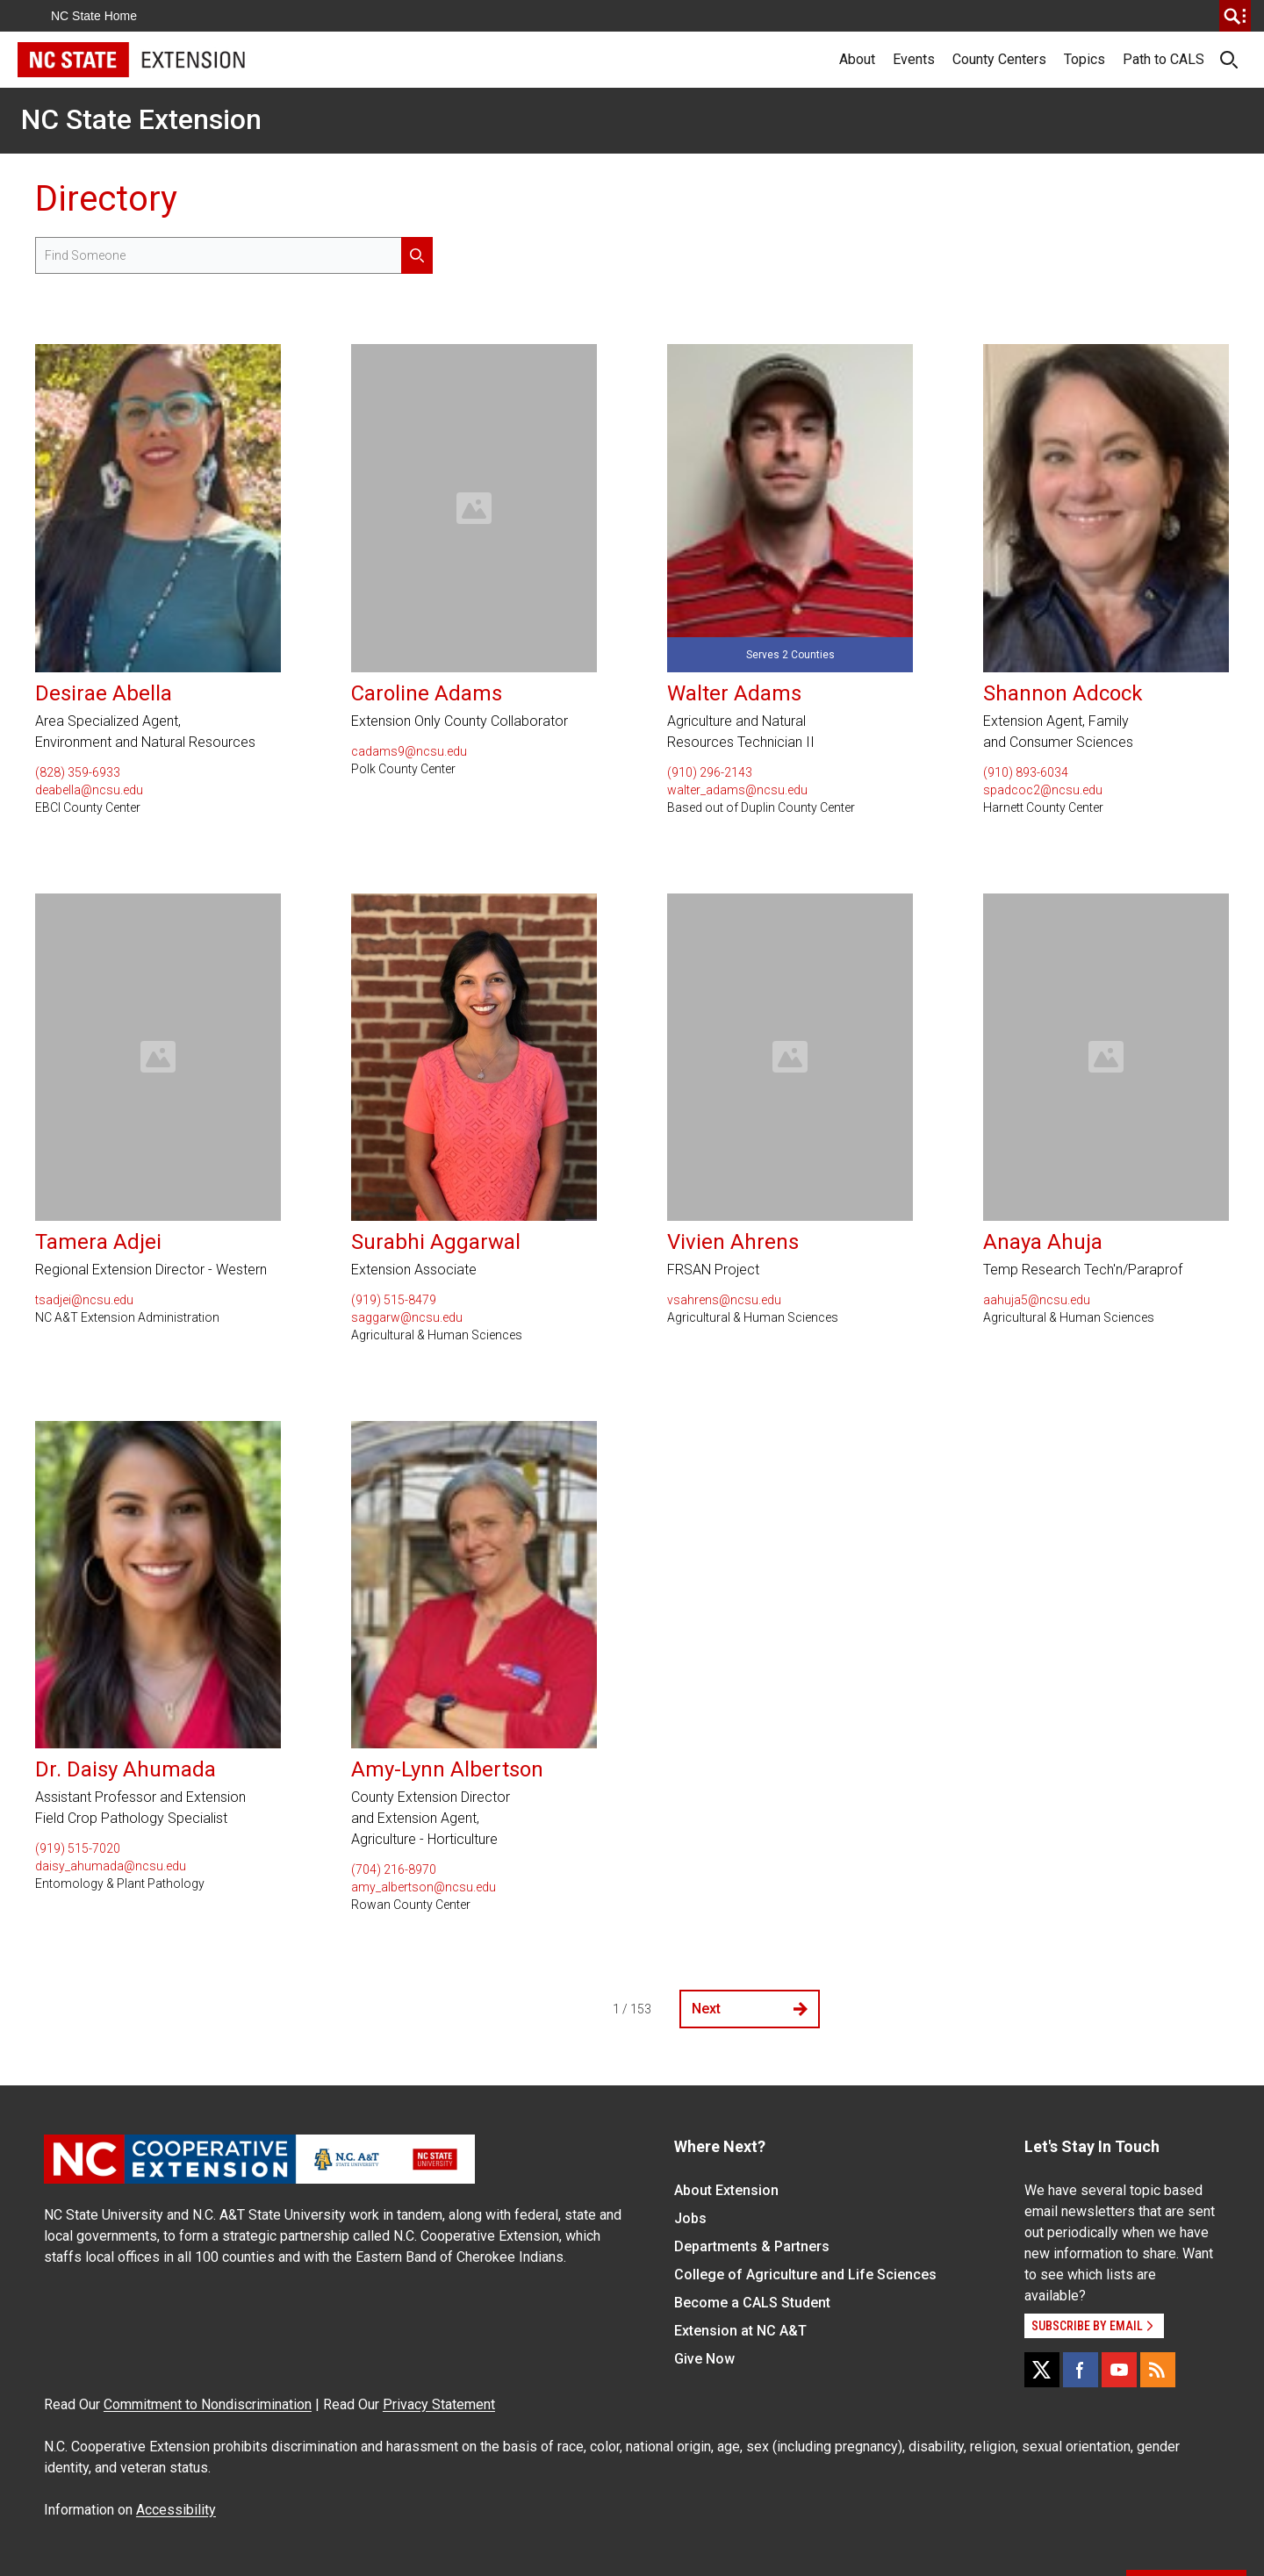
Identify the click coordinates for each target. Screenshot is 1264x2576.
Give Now (704, 2358)
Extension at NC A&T (740, 2330)
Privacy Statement (439, 2404)
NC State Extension (141, 119)
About (857, 59)
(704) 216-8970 (393, 1869)
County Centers (999, 59)
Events (914, 59)
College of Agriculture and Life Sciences (805, 2274)
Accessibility (176, 2509)
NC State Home (94, 16)
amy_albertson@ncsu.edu (423, 1887)
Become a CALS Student (752, 2302)
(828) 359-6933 (77, 772)
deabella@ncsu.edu (89, 790)
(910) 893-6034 (1025, 772)
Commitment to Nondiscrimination (208, 2404)
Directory (106, 198)
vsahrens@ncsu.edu (724, 1300)
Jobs (690, 2218)
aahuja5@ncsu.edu (1036, 1300)
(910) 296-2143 (709, 772)
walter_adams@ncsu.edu (737, 790)
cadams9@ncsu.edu (409, 751)
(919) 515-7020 (77, 1848)
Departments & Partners (752, 2246)
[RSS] (1157, 2369)
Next (750, 2008)
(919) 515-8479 (393, 1300)
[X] (1041, 2369)
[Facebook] (1080, 2369)
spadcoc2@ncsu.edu (1042, 790)
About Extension (726, 2190)
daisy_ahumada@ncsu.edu (110, 1866)
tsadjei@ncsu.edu (84, 1300)
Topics (1084, 59)
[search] (1235, 16)
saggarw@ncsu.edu (407, 1317)
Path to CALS (1163, 59)
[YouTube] (1119, 2369)
